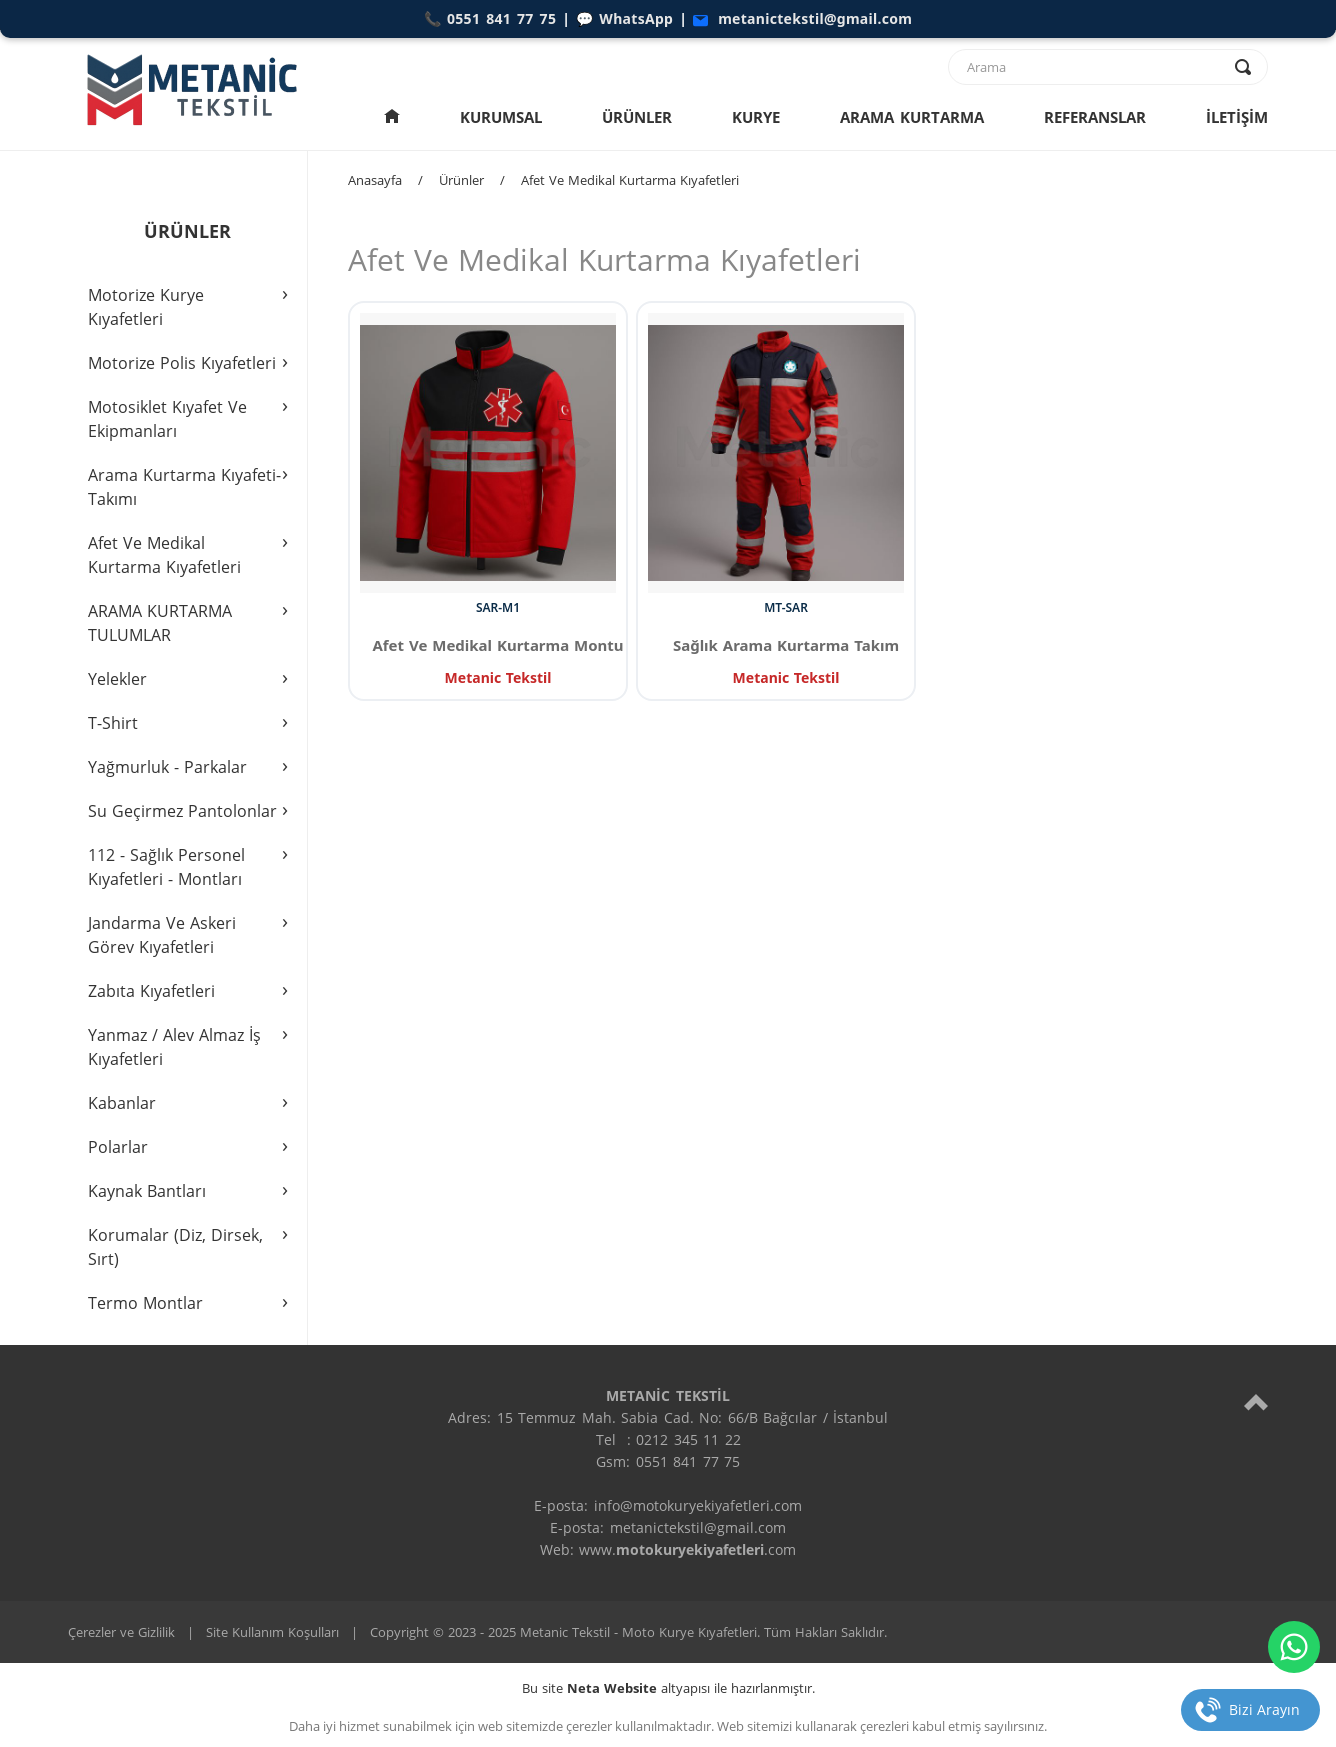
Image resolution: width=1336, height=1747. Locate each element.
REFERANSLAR (1095, 117)
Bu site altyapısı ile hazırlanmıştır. (668, 1688)
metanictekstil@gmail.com (815, 18)
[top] (1256, 1401)
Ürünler (461, 180)
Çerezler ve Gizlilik (121, 1632)
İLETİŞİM (1237, 117)
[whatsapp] (1294, 1647)
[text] (1095, 67)
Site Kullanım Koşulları (272, 1632)
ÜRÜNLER (637, 117)
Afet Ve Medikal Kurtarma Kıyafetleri (630, 180)
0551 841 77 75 (501, 18)
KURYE (756, 117)
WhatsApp (636, 18)
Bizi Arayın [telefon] (1264, 1709)
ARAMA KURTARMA (912, 117)
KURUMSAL (501, 117)
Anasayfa (375, 180)
